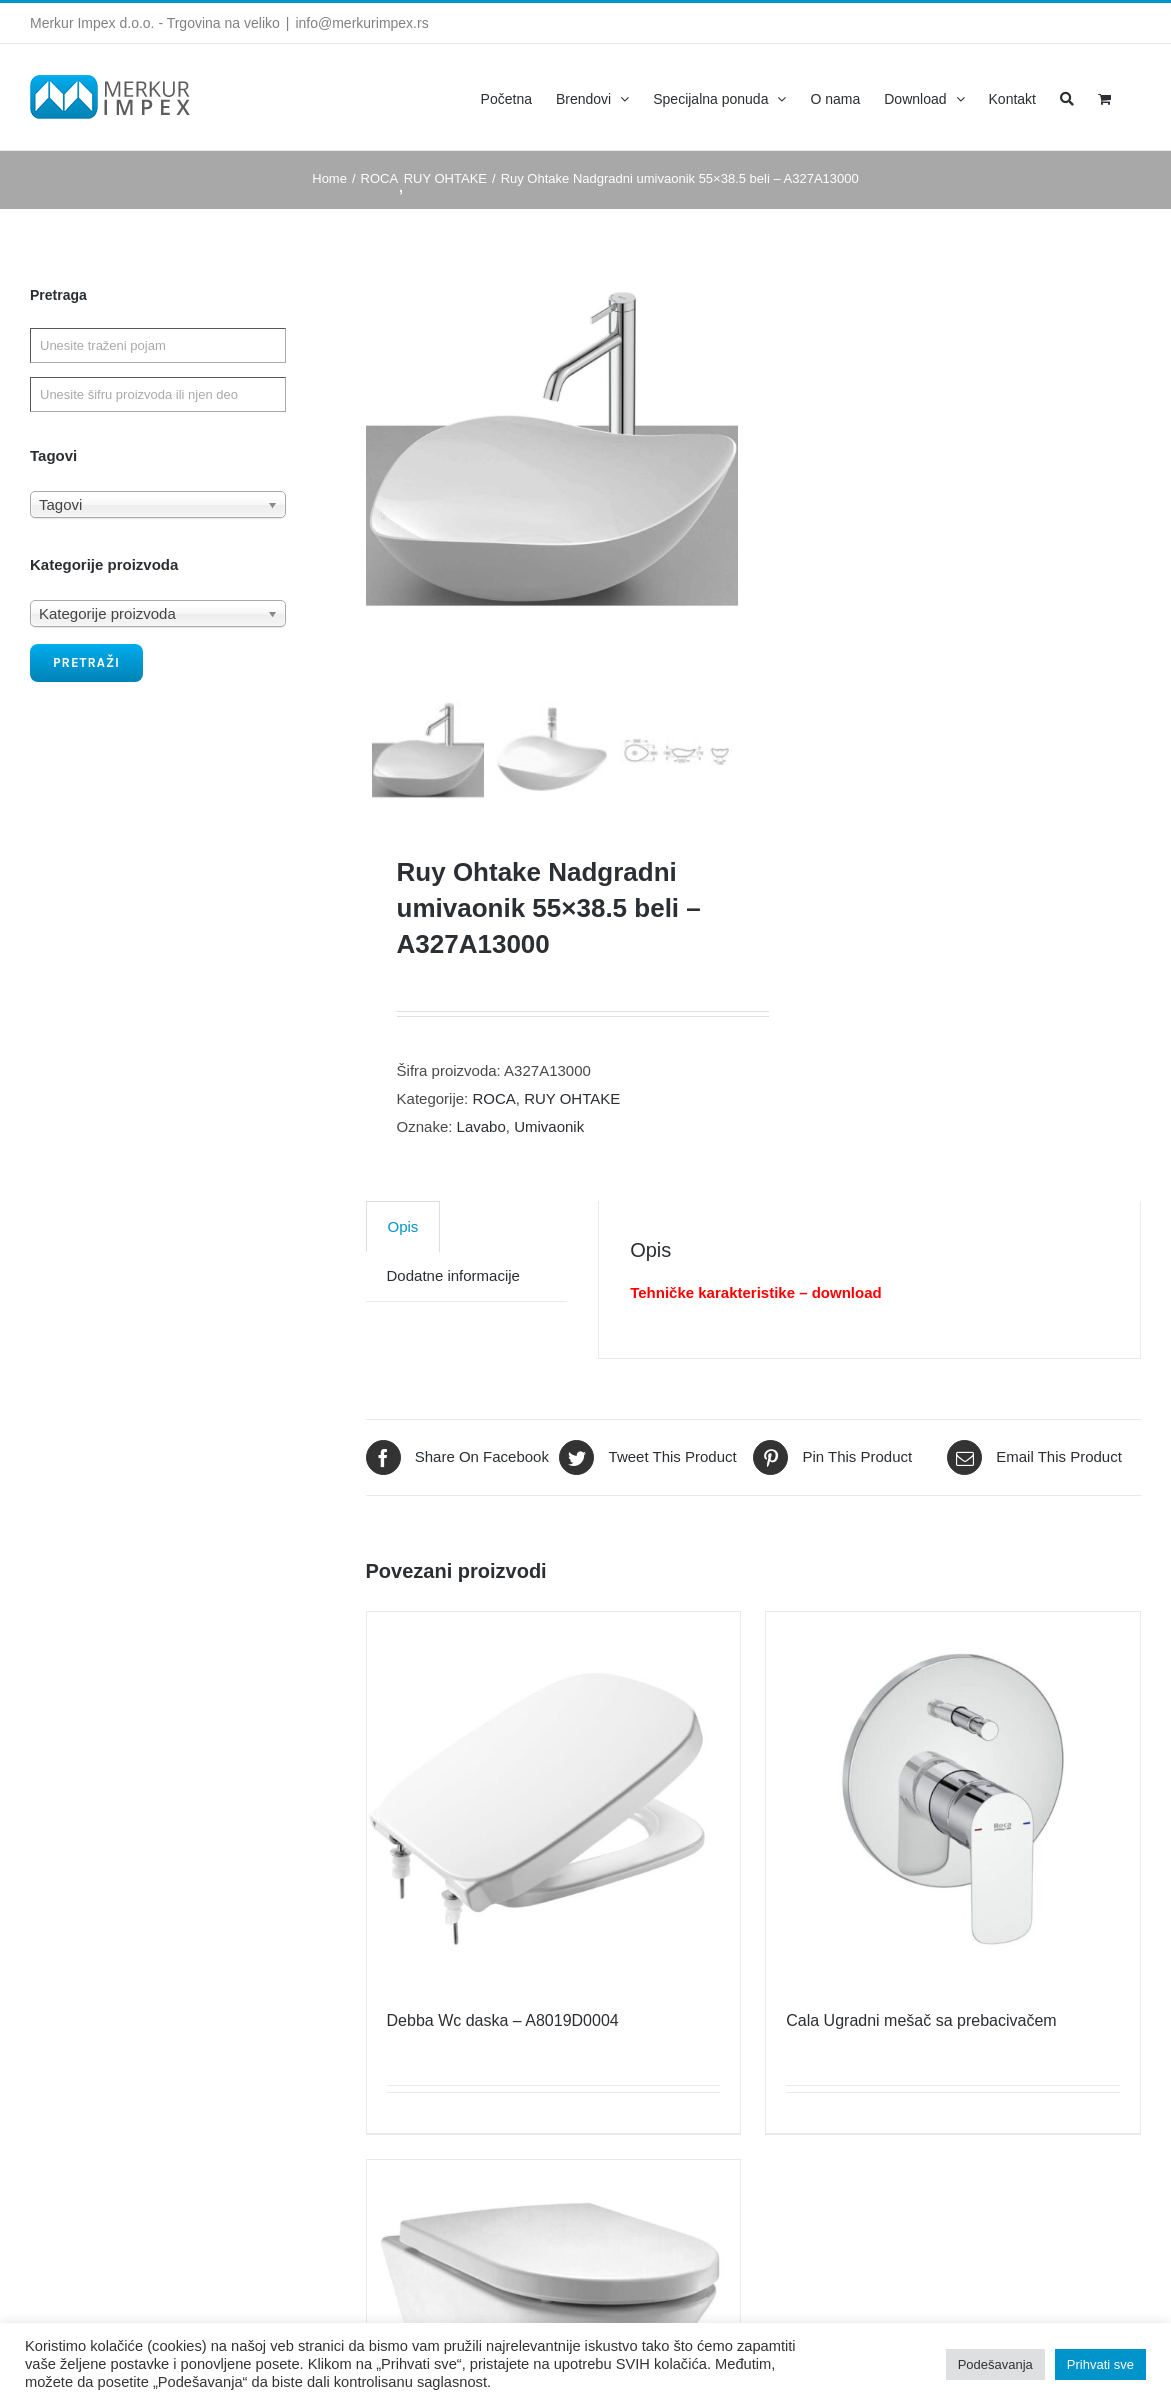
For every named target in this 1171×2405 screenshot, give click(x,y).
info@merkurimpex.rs (361, 23)
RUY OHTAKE (572, 1147)
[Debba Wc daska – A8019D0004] (554, 1848)
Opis (403, 1275)
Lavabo (481, 1175)
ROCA (493, 1147)
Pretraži (86, 662)
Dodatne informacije (453, 1324)
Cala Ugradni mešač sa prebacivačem (921, 2069)
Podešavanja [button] (995, 2364)
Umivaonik (549, 1175)
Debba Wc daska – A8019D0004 (503, 2069)
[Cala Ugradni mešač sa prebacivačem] (953, 1848)
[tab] (403, 1275)
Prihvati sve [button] (1100, 2364)
